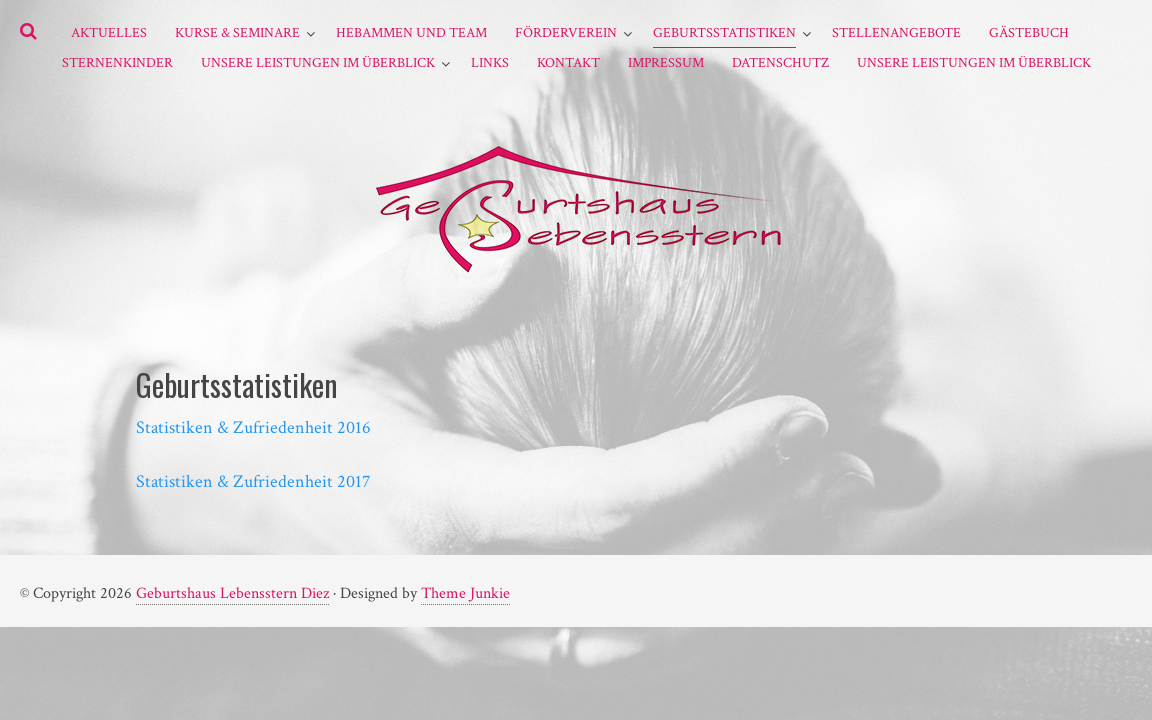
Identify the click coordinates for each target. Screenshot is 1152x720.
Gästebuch (1029, 33)
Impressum (666, 63)
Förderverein (566, 33)
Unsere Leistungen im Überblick (318, 63)
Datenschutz (780, 63)
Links (490, 63)
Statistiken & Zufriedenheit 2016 (253, 427)
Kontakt (568, 63)
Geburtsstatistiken (724, 33)
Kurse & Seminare (237, 33)
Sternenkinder (117, 63)
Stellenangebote (896, 33)
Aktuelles (109, 33)
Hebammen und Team (411, 33)
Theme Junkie (465, 593)
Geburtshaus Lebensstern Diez (232, 593)
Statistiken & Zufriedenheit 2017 (253, 481)
